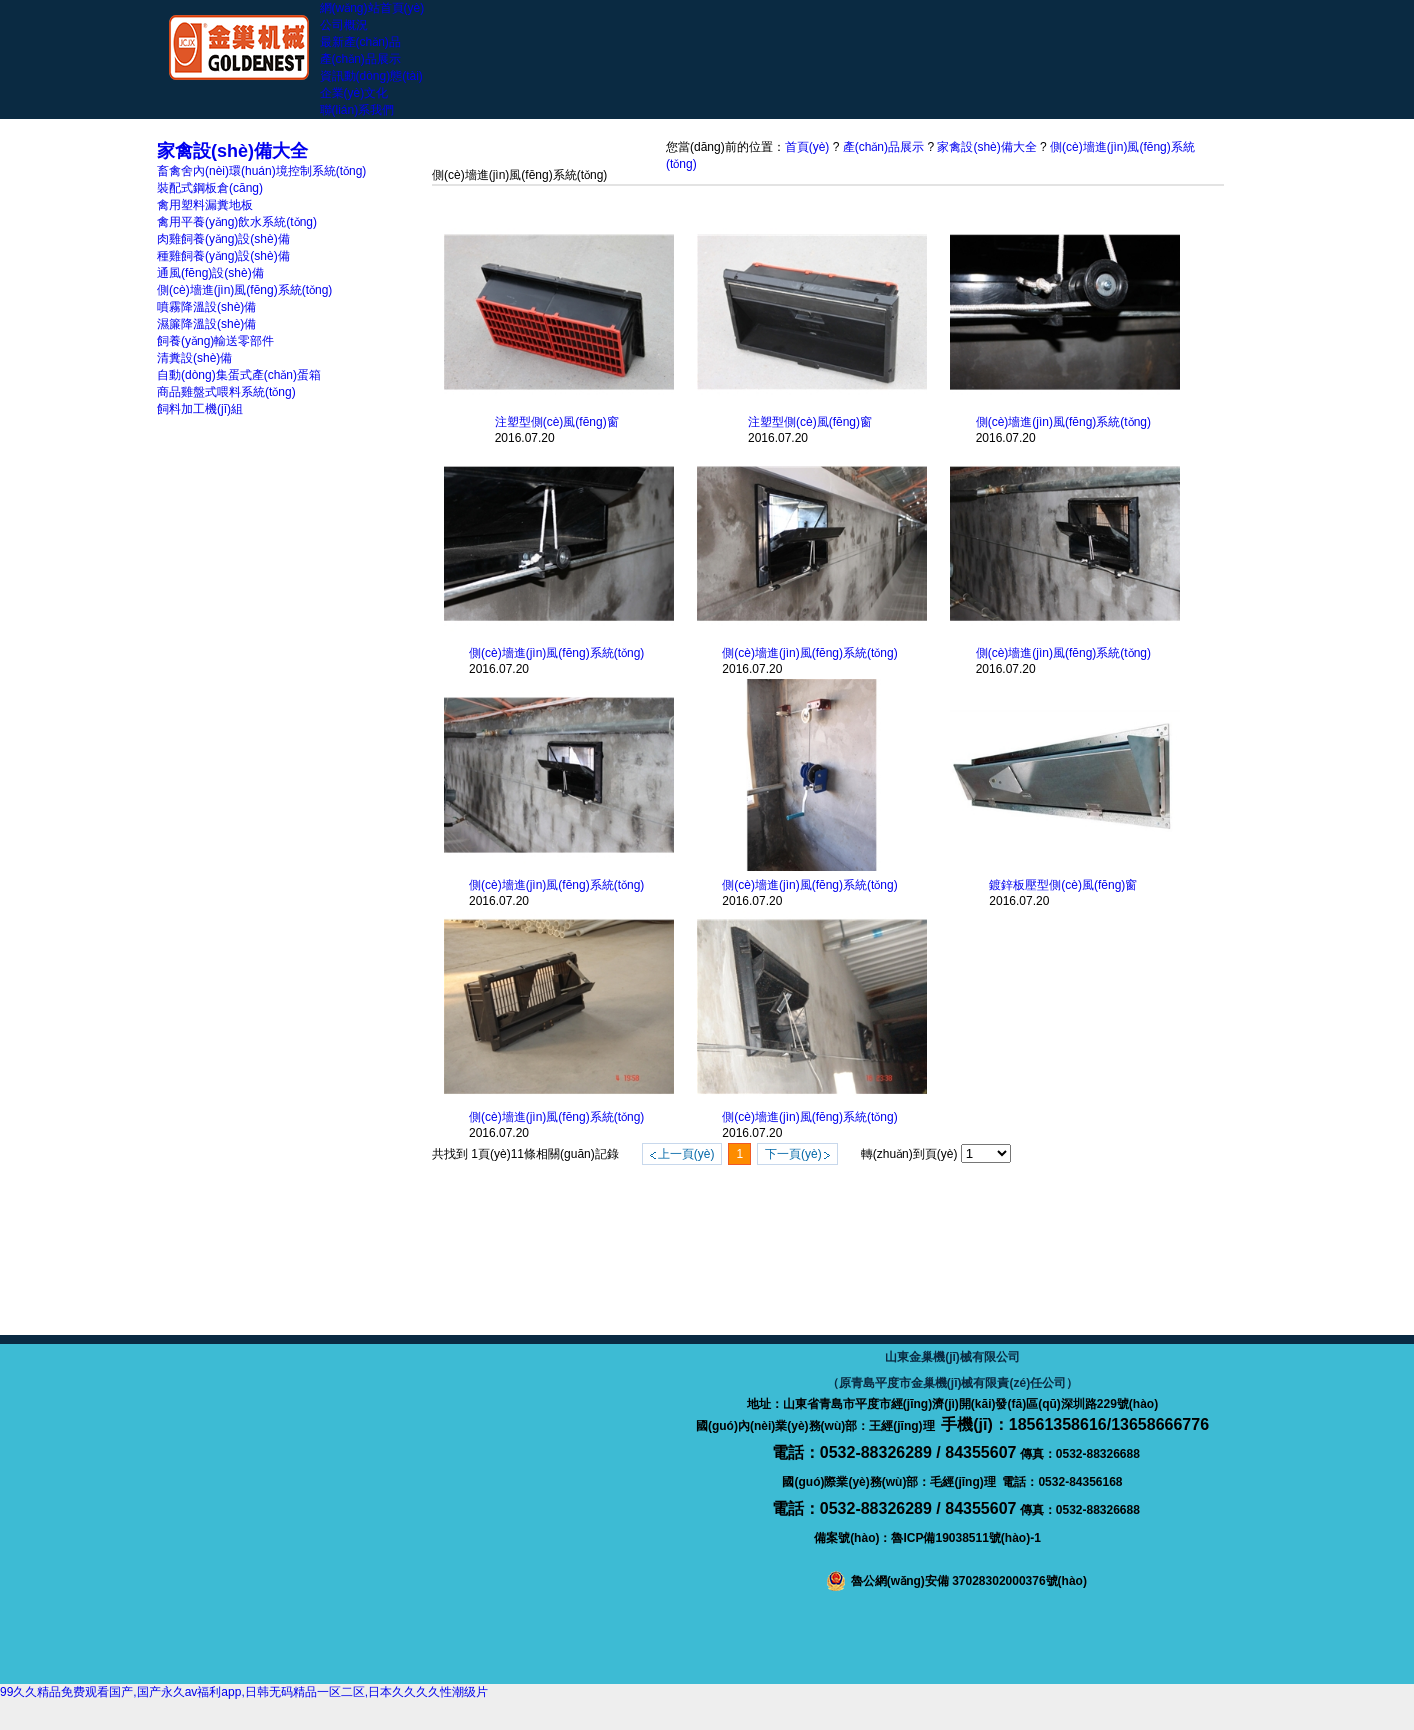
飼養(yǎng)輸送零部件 (215, 341)
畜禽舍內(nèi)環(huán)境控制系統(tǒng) (261, 171)
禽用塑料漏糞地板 (205, 205)
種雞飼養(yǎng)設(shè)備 (223, 256)
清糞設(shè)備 (194, 358)
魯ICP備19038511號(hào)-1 (965, 1538)
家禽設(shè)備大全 (986, 147)
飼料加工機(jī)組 (200, 409)
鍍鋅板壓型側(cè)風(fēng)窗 (1063, 885)
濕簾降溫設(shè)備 (206, 324)
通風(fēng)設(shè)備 (210, 273)
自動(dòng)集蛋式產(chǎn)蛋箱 (239, 375)
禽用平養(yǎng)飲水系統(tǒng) (237, 222)
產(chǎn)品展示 (883, 147)
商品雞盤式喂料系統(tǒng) (226, 392)
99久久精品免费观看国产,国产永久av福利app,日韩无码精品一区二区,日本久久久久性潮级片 (244, 1692)
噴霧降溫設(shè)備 (206, 307)
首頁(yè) (807, 147)
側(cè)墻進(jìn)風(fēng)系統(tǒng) (244, 290)
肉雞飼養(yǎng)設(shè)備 (223, 239)
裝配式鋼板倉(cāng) (210, 188)
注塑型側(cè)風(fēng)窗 (557, 422)
